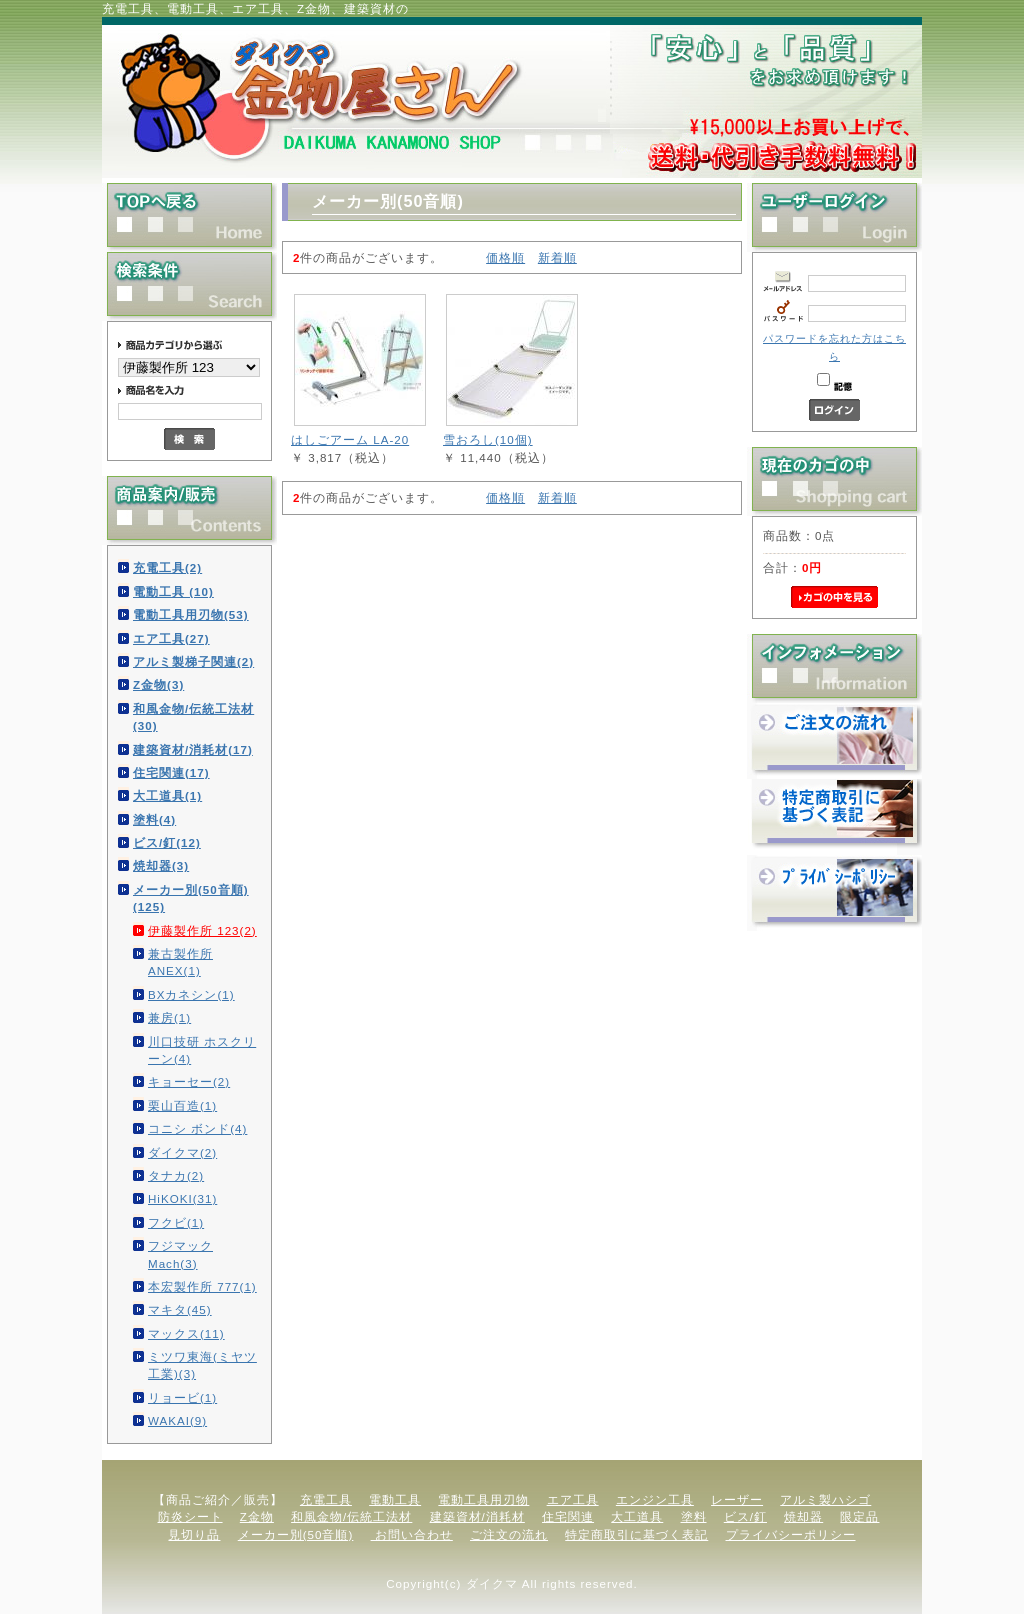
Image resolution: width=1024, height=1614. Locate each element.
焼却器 (803, 1516)
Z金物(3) (158, 684)
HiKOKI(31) (182, 1198)
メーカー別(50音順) (296, 1534)
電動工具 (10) (173, 591)
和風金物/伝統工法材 (351, 1516)
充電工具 (326, 1499)
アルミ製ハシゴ (825, 1499)
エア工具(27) (171, 638)
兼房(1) (169, 1017)
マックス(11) (186, 1333)
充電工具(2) (167, 567)
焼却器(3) (161, 865)
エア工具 (573, 1499)
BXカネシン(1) (191, 994)
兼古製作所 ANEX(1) (180, 962)
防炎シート (190, 1516)
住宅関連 (568, 1516)
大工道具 (637, 1516)
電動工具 (395, 1499)
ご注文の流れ (509, 1534)
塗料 (694, 1516)
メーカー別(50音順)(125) (191, 898)
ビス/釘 (745, 1516)
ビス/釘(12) (167, 842)
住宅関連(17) (171, 772)
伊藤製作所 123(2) (202, 930)
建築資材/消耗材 (477, 1516)
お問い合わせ (412, 1534)
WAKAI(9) (177, 1420)
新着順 (557, 257)
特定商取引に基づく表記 (636, 1534)
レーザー (737, 1499)
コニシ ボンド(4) (197, 1128)
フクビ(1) (176, 1222)
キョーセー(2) (189, 1081)
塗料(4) (154, 819)
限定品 (859, 1516)
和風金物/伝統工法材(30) (193, 717)
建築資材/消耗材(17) (193, 749)
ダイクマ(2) (182, 1152)
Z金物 (257, 1516)
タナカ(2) (176, 1175)
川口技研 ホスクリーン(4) (202, 1050)
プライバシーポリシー (791, 1534)
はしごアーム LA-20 (350, 439)
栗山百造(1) (182, 1105)
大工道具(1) (167, 795)
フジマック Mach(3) (180, 1254)
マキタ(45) (180, 1309)
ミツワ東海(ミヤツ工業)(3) (202, 1365)
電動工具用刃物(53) (191, 614)
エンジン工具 (655, 1499)
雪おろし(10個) (488, 439)
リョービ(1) (182, 1397)
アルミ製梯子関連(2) (193, 661)
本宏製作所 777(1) (202, 1286)
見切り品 (194, 1534)
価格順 (505, 257)
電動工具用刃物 (483, 1499)
